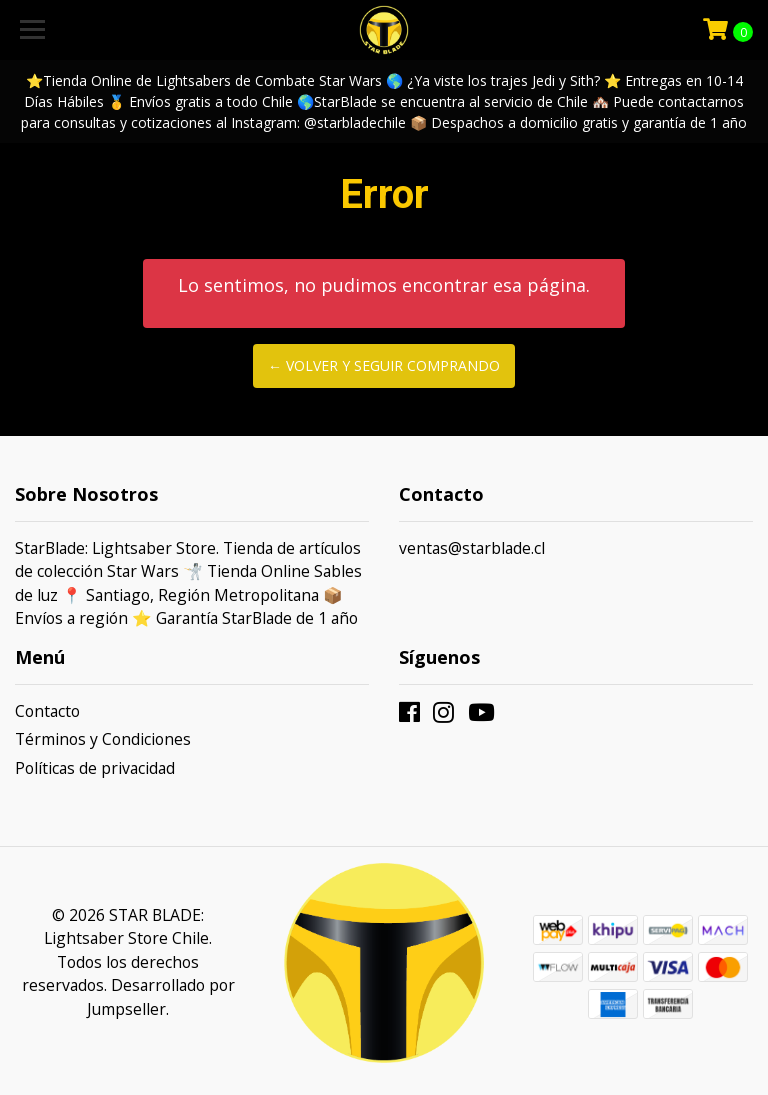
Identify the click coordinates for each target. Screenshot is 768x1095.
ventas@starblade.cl (472, 548)
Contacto (47, 711)
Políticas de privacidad (95, 768)
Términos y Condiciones (103, 739)
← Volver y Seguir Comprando (384, 365)
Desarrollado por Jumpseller (161, 997)
